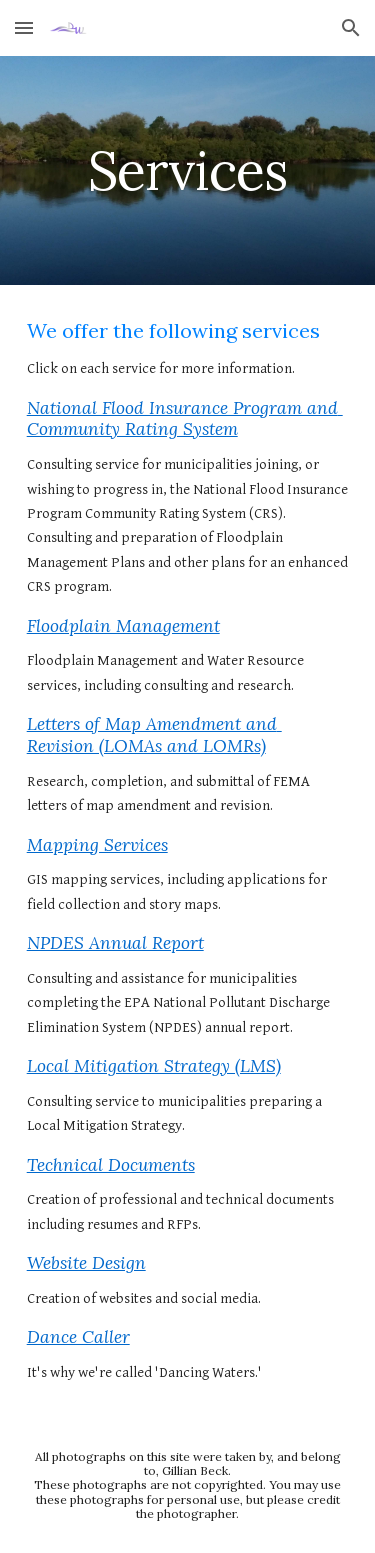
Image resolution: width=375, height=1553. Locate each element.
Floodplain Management (123, 626)
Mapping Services (97, 845)
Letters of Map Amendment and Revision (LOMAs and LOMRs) (154, 735)
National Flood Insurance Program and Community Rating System (185, 419)
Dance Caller (78, 1337)
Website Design (86, 1263)
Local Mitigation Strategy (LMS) (154, 1066)
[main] (188, 170)
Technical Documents (111, 1165)
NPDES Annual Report (115, 943)
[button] (24, 27)
